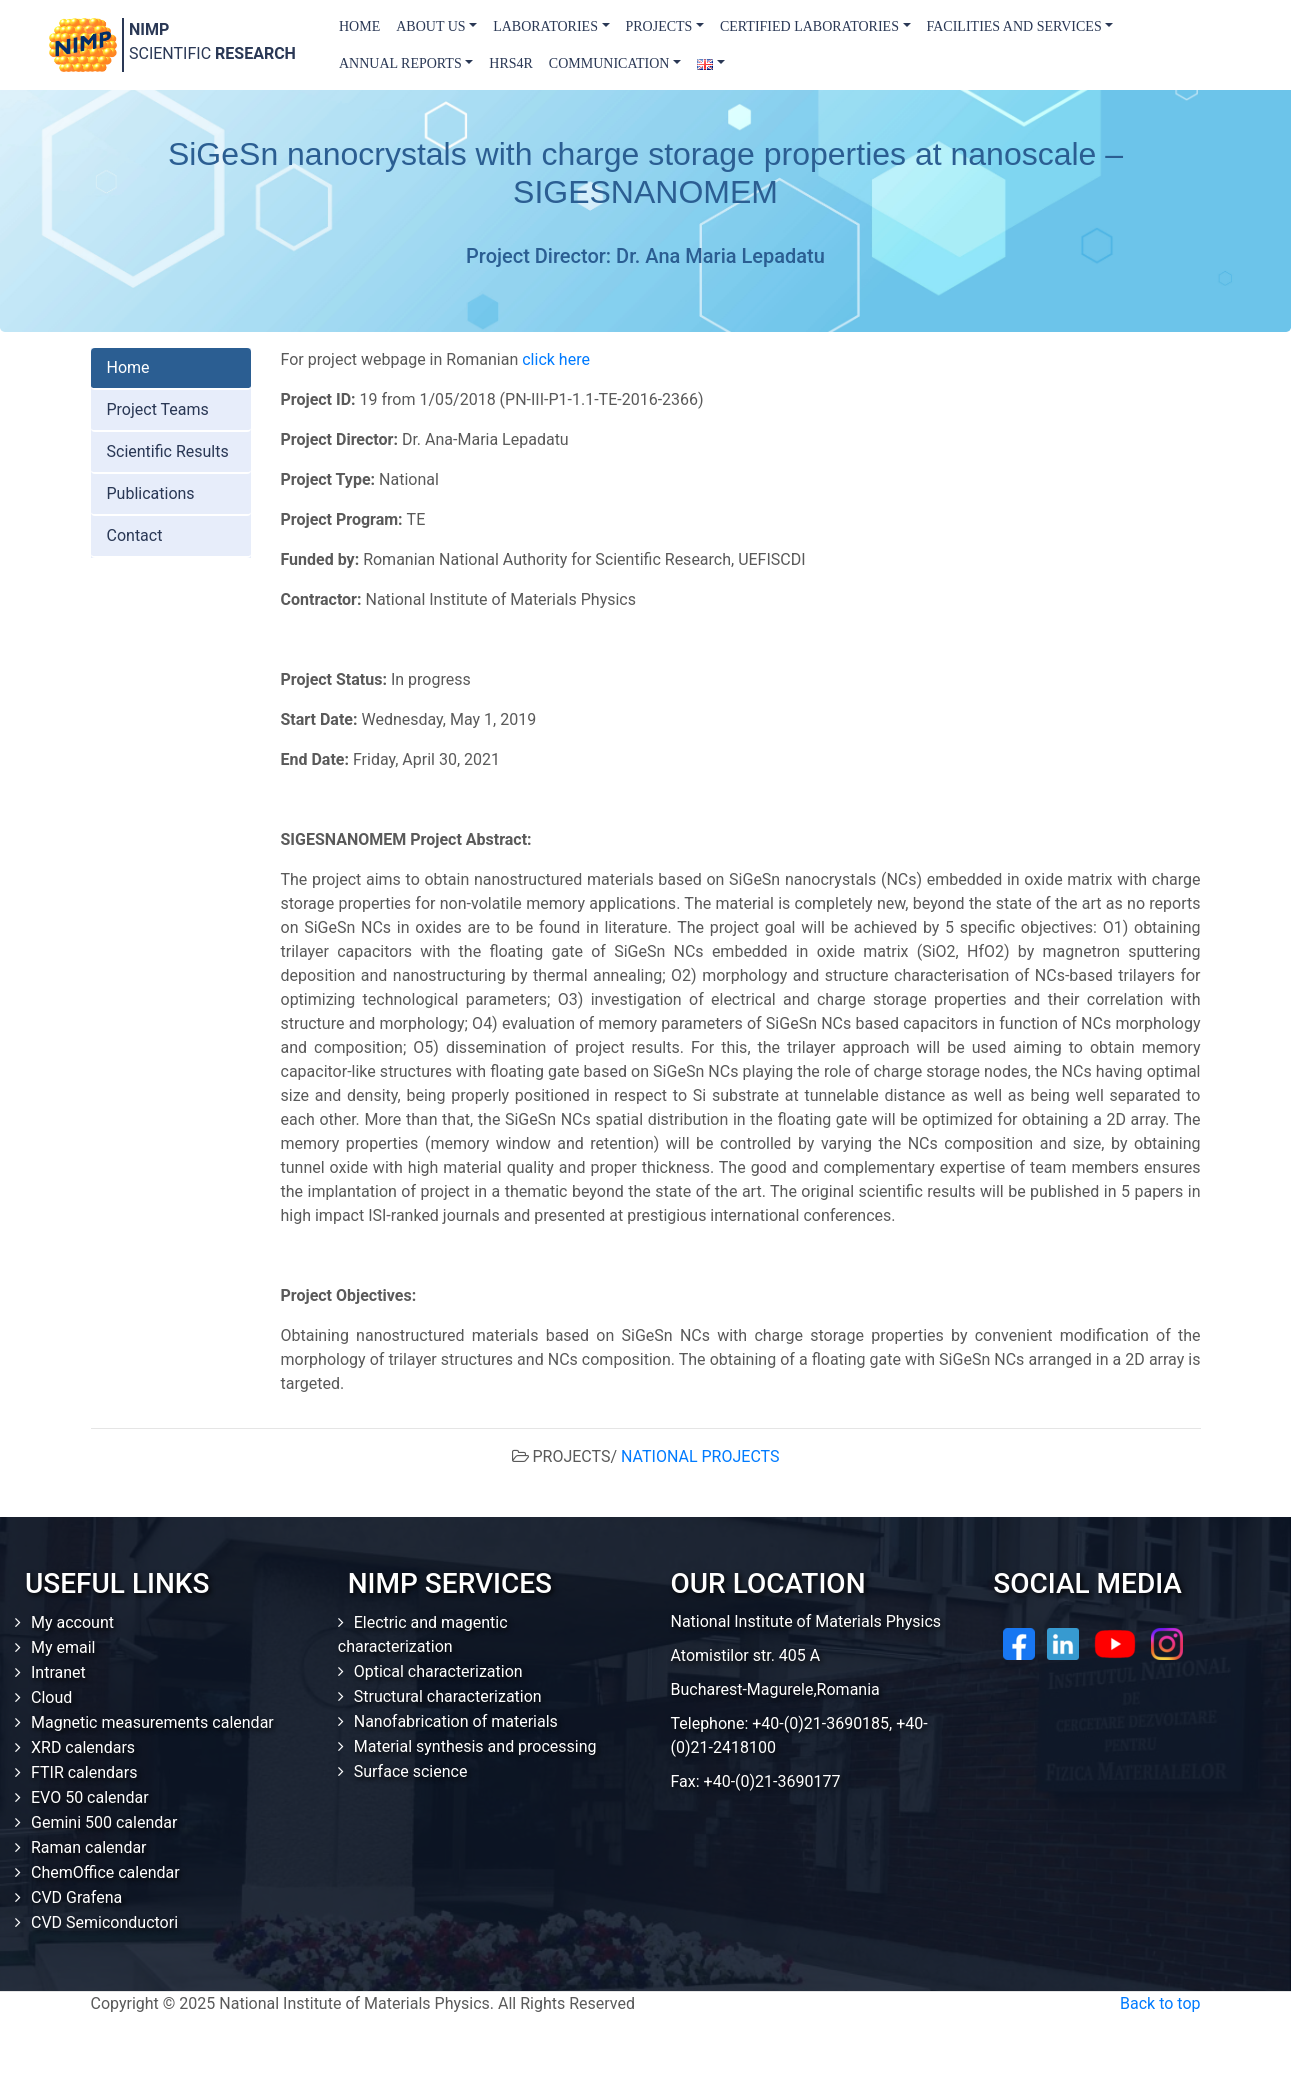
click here (556, 359)
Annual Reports (400, 63)
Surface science (411, 1771)
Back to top (1160, 2003)
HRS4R (511, 63)
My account (72, 1622)
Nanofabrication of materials (456, 1721)
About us (430, 26)
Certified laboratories (809, 26)
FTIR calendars (84, 1772)
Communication (609, 63)
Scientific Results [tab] (168, 451)
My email (63, 1647)
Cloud (51, 1697)
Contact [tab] (135, 535)
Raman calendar (89, 1847)
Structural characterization (448, 1696)
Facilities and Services (1014, 26)
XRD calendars (83, 1747)
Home (359, 26)
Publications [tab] (151, 493)
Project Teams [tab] (158, 409)
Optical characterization (438, 1671)
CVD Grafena (76, 1897)
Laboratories (545, 26)
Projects (659, 26)
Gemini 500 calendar (104, 1822)
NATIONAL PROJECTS (700, 1456)
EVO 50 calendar (90, 1797)
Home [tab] (128, 367)
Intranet (58, 1672)
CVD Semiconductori (104, 1922)
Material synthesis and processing (475, 1746)
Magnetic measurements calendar (152, 1722)
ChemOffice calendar (105, 1872)
